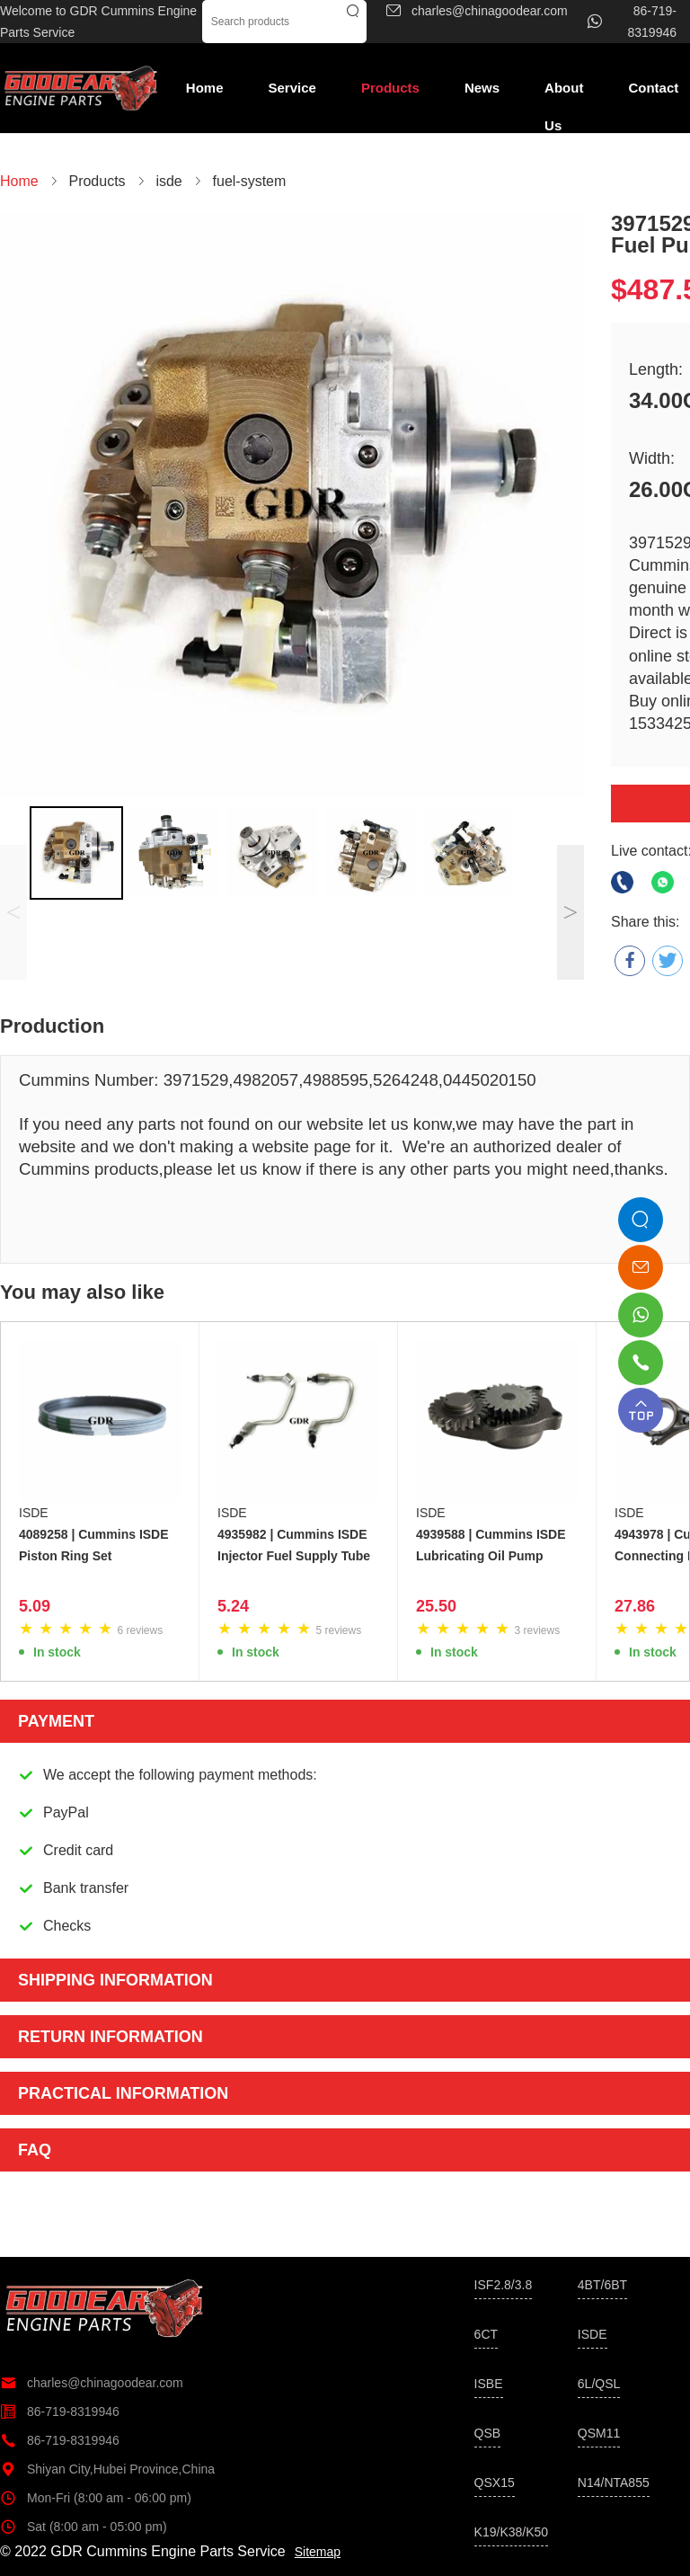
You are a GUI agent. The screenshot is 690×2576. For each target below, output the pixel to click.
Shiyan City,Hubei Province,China (107, 2469)
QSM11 (599, 2433)
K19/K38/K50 (511, 2532)
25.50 (436, 1606)
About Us (563, 93)
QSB (487, 2433)
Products (390, 87)
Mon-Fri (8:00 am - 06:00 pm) (95, 2497)
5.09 (34, 1606)
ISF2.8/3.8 (503, 2285)
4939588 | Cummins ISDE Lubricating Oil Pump (491, 1545)
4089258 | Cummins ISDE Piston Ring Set (94, 1545)
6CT (486, 2334)
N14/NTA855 (614, 2482)
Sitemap (318, 2552)
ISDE (34, 1513)
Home (205, 87)
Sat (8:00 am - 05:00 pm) (83, 2526)
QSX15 (494, 2482)
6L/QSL (599, 2383)
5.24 (233, 1606)
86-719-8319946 (59, 2411)
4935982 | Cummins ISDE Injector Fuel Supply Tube (293, 1545)
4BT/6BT (602, 2285)
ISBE (488, 2383)
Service (292, 87)
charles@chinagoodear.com (91, 2382)
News (482, 87)
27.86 (635, 1606)
